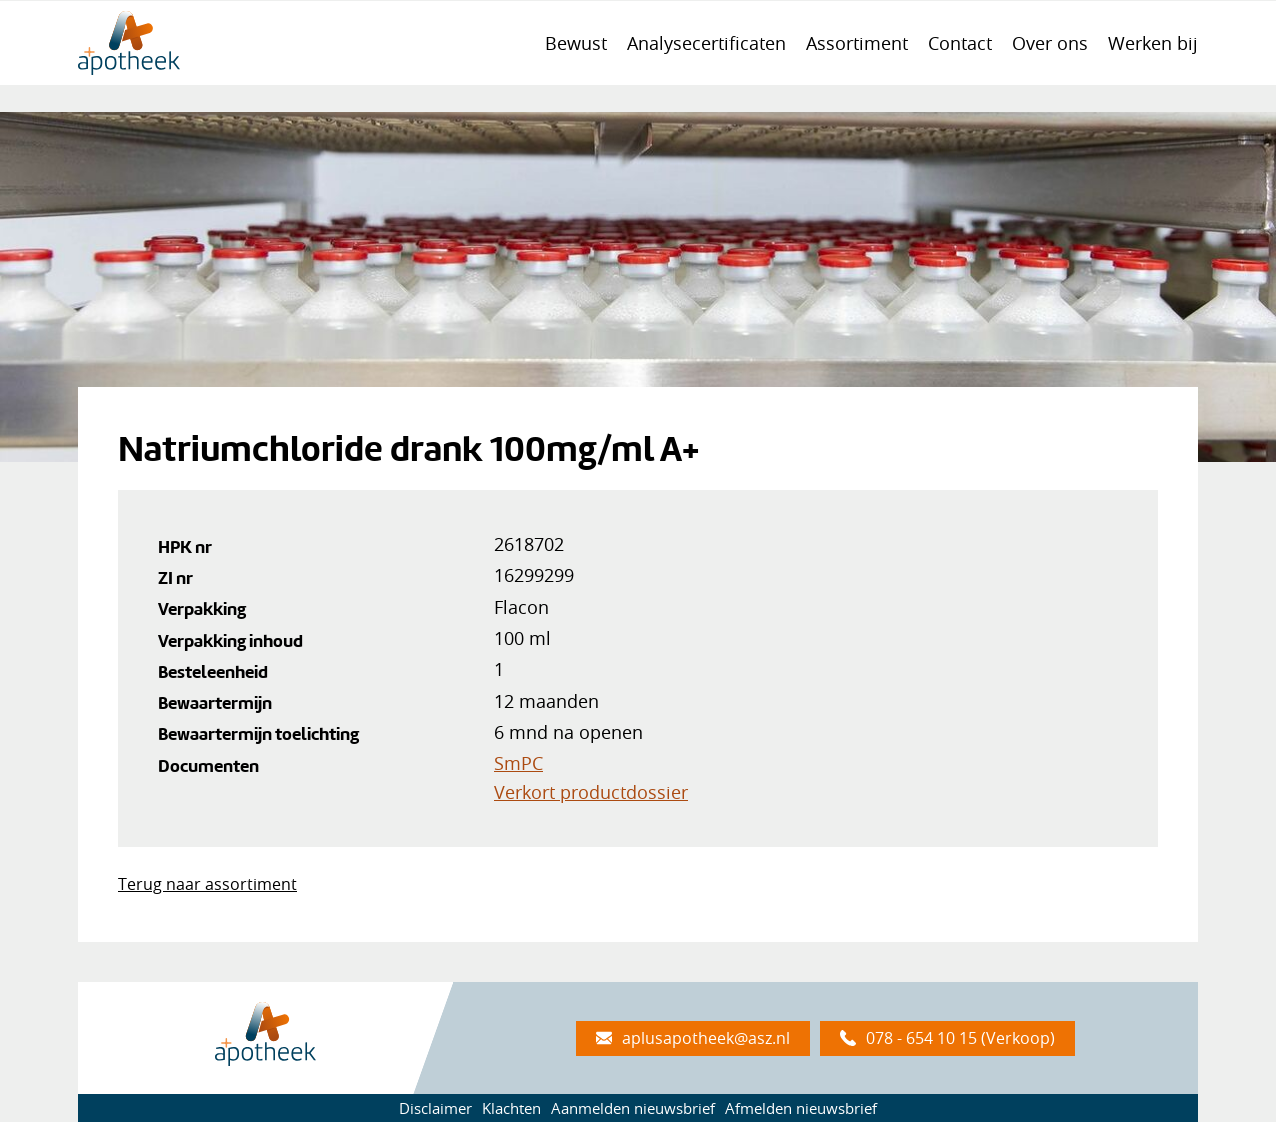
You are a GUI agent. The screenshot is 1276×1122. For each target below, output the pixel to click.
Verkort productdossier (591, 792)
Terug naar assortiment (207, 884)
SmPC (518, 763)
